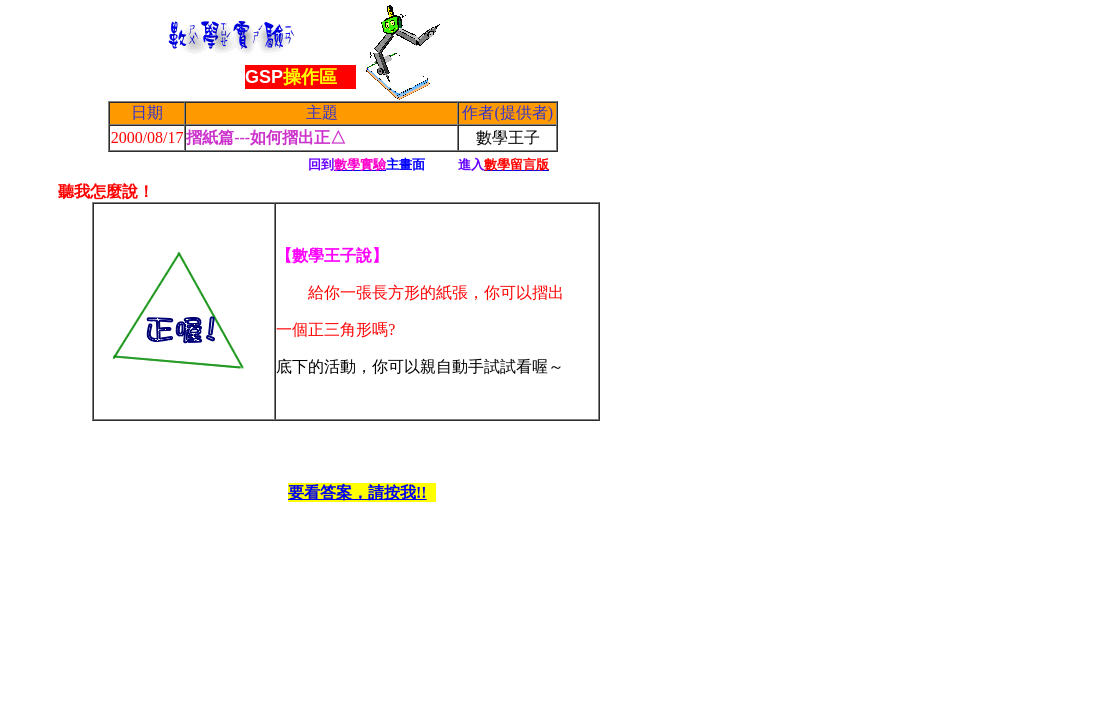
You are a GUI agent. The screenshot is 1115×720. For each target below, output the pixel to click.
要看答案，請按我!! (357, 492)
